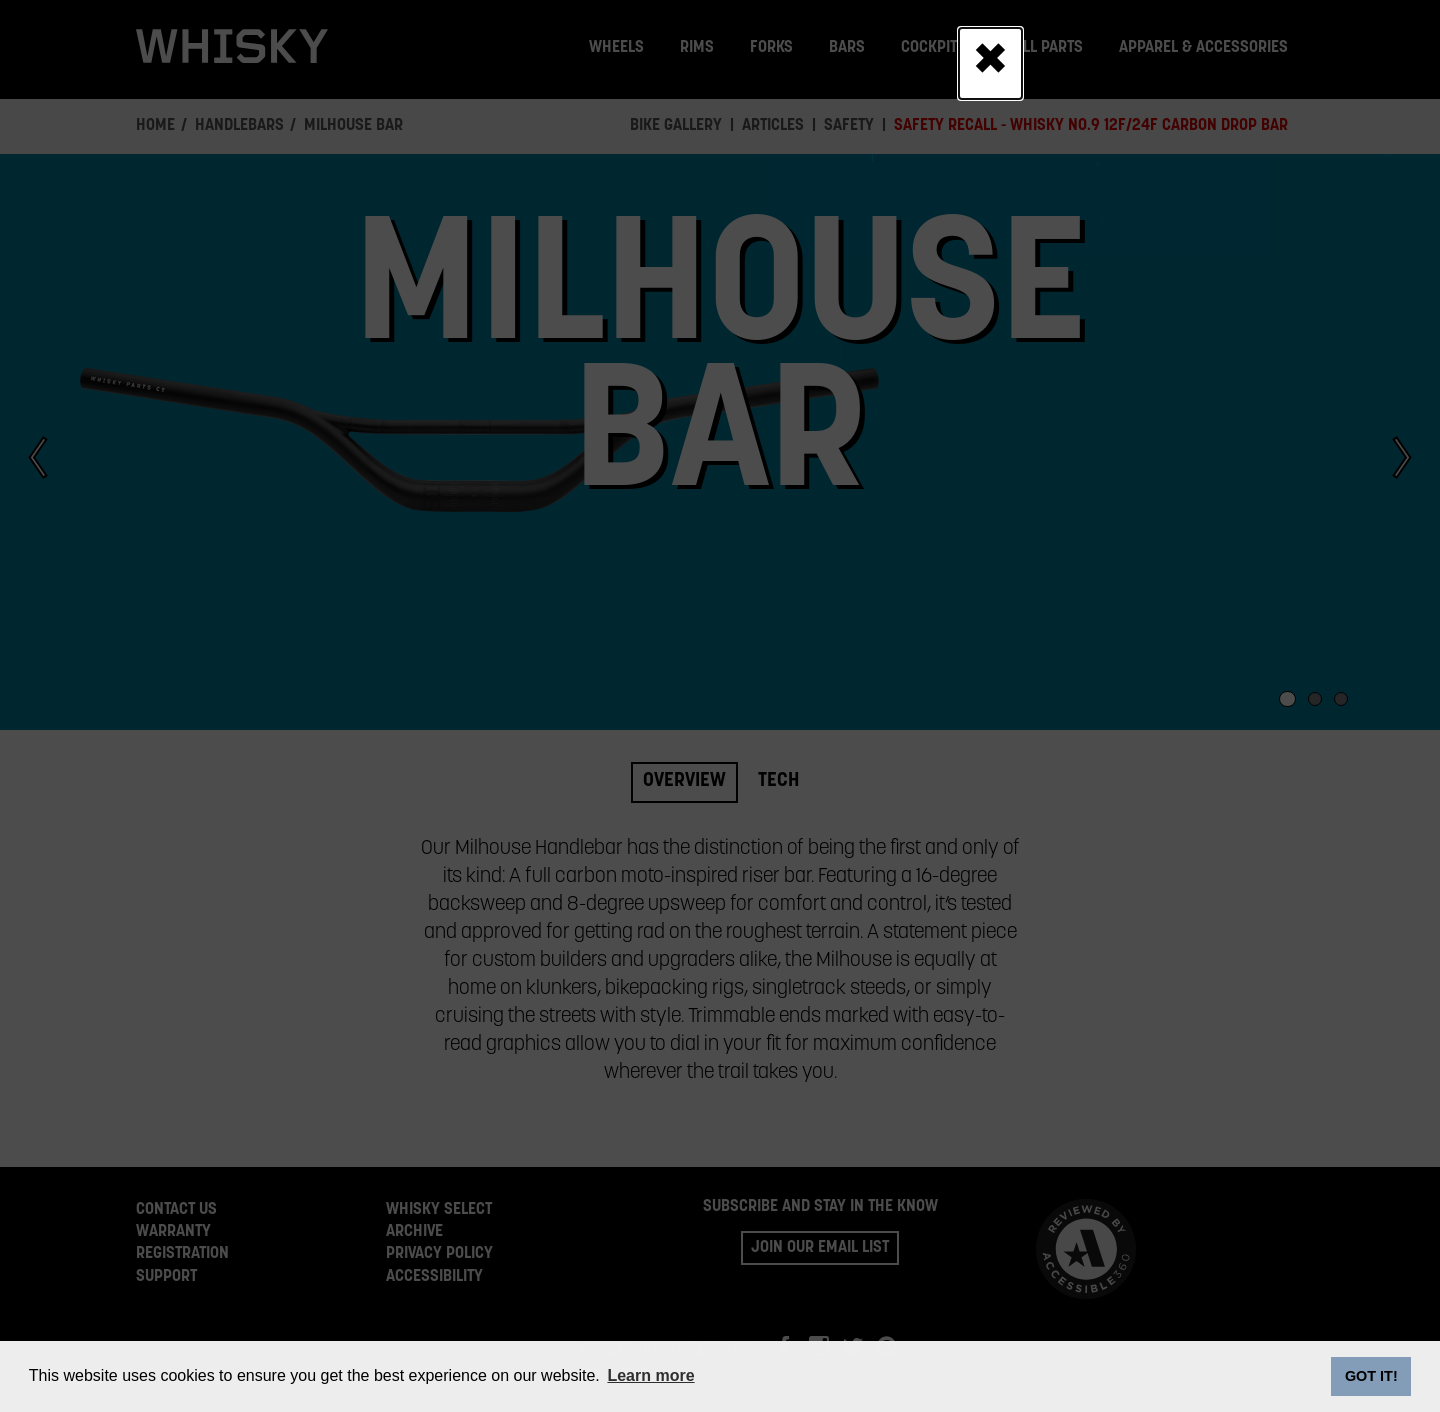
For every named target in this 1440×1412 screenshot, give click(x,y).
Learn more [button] (650, 1375)
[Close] (990, 63)
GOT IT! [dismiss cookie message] (1371, 1376)
